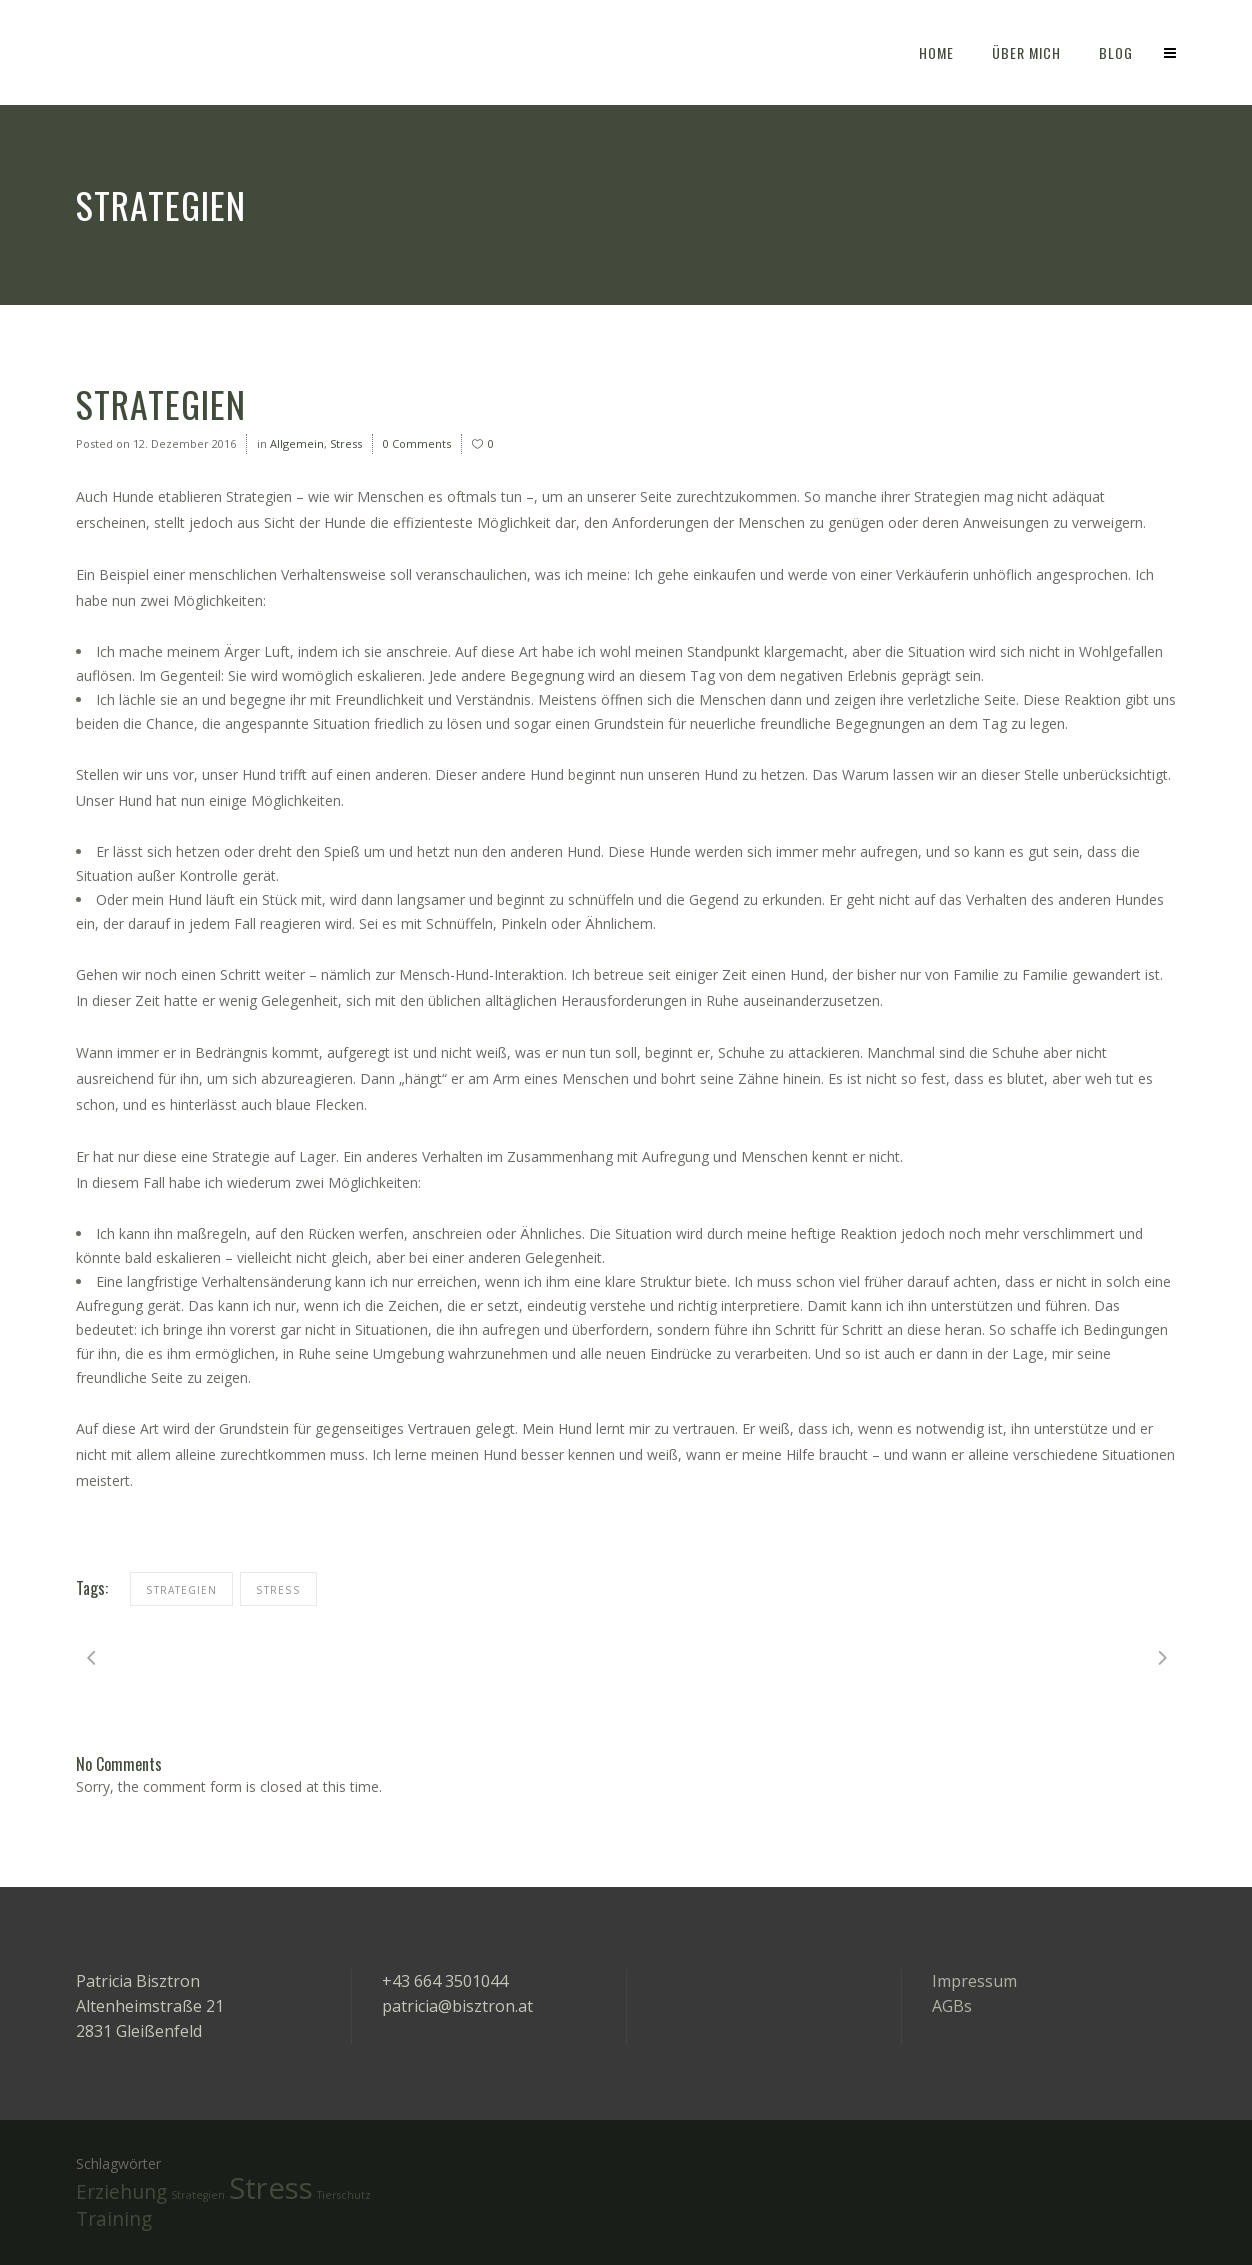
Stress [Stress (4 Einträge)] (271, 2188)
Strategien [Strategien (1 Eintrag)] (198, 2195)
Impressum (974, 1981)
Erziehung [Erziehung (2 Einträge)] (121, 2192)
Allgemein (297, 443)
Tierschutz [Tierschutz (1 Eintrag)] (344, 2195)
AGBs (952, 2006)
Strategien (181, 1590)
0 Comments (417, 443)
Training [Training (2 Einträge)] (114, 2219)
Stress (346, 443)
